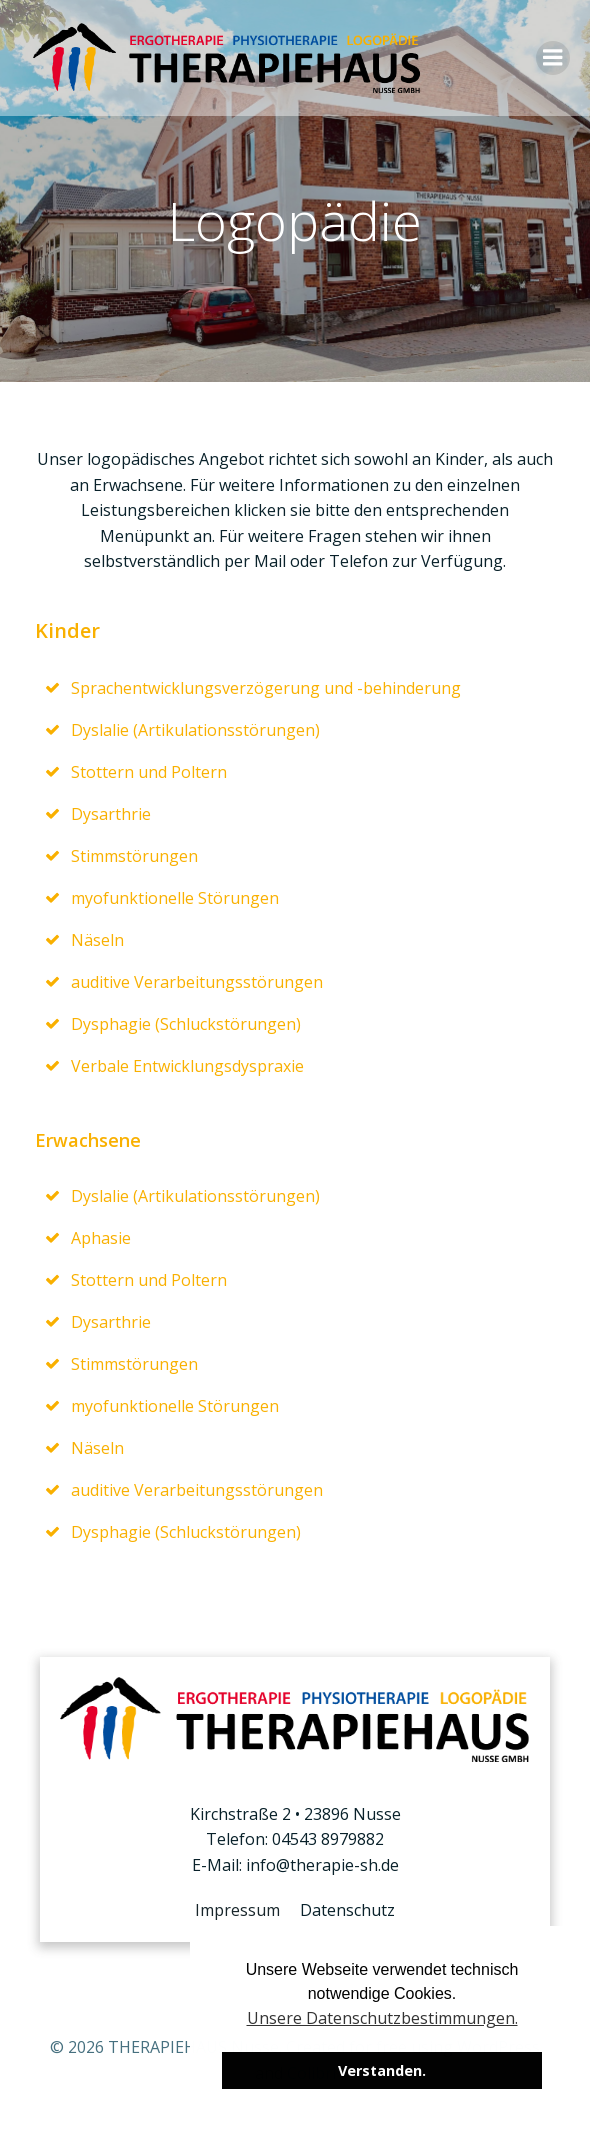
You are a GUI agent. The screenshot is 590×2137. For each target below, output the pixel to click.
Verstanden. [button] (382, 2070)
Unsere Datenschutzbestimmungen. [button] (382, 2018)
